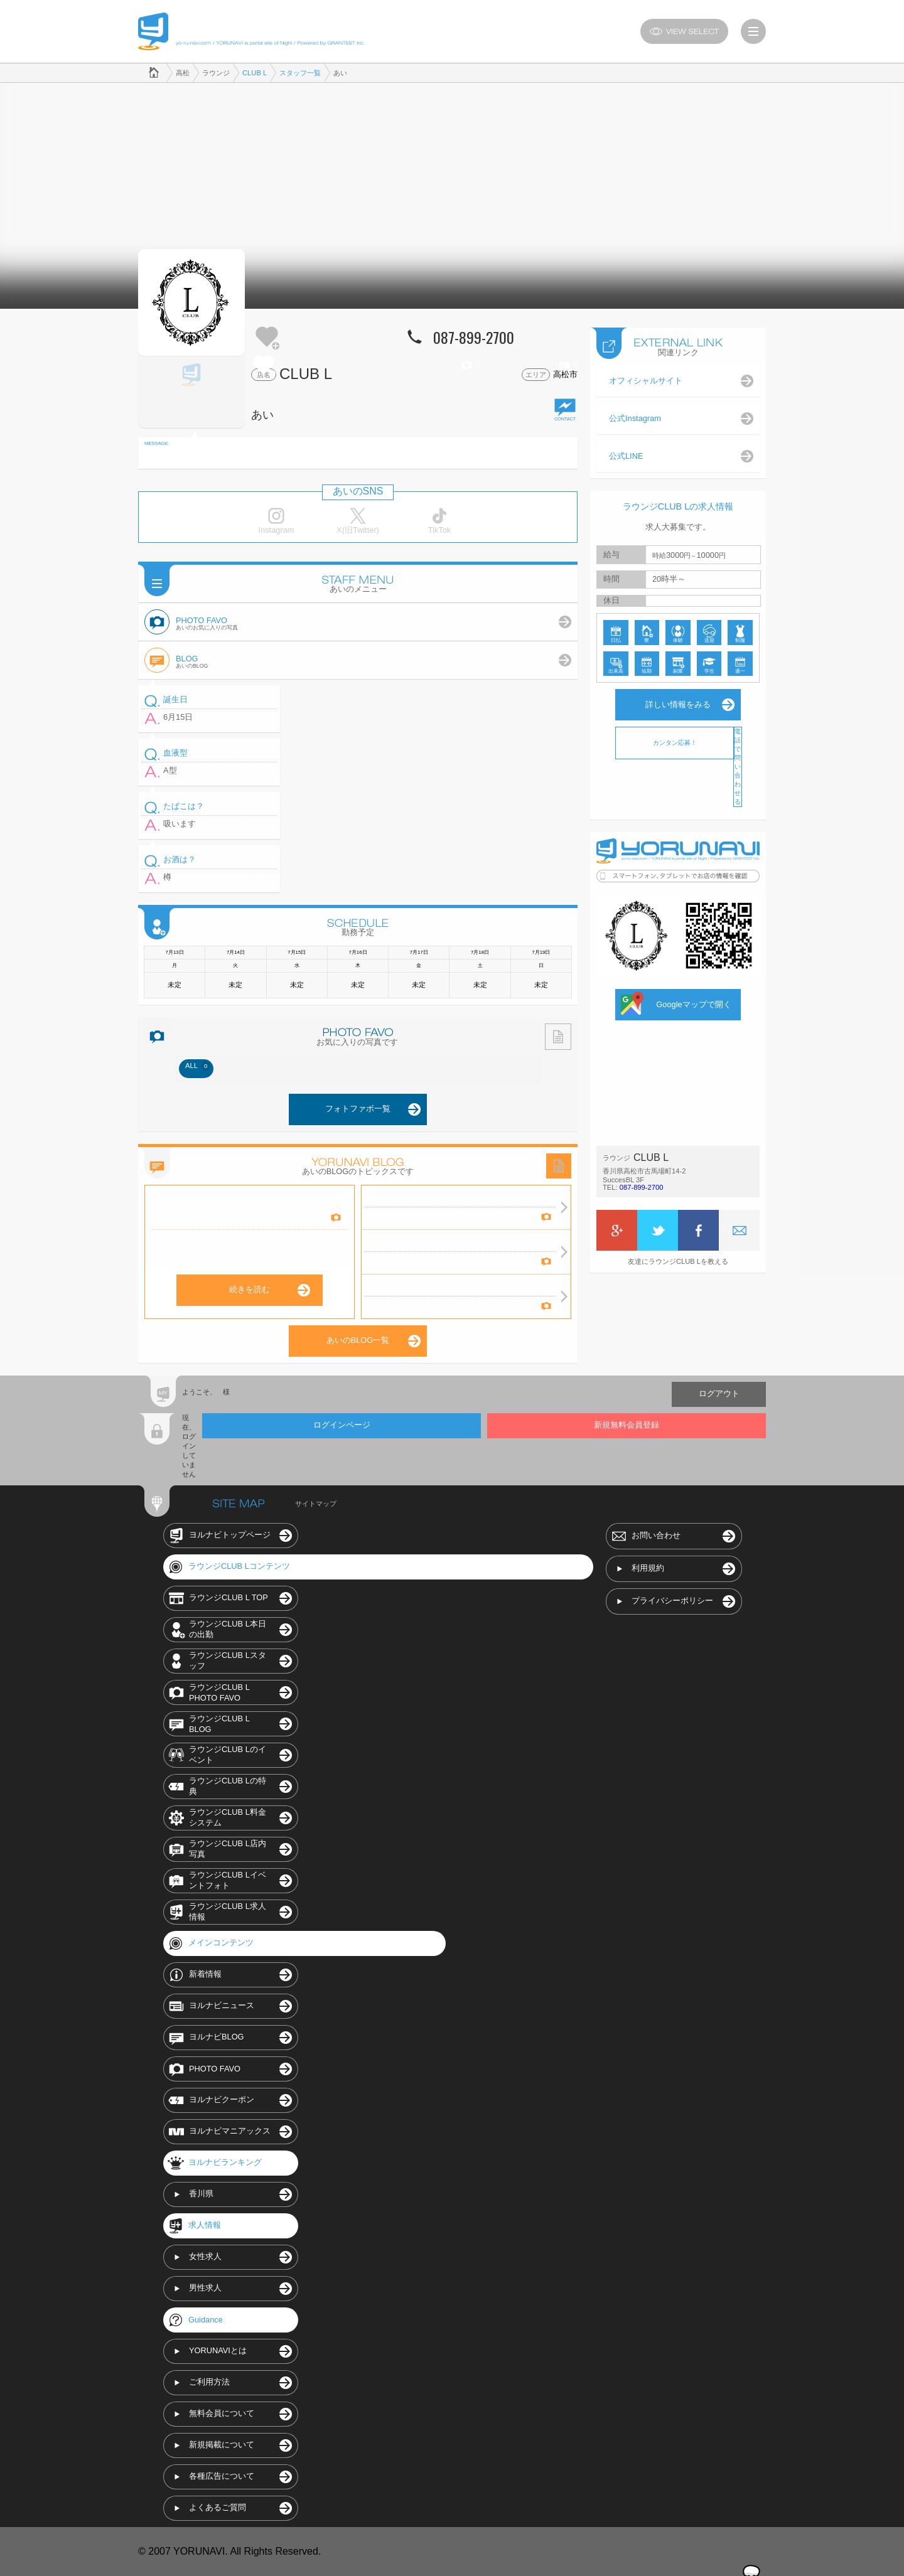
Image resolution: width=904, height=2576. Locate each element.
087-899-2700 (642, 1187)
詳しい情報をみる (678, 704)
